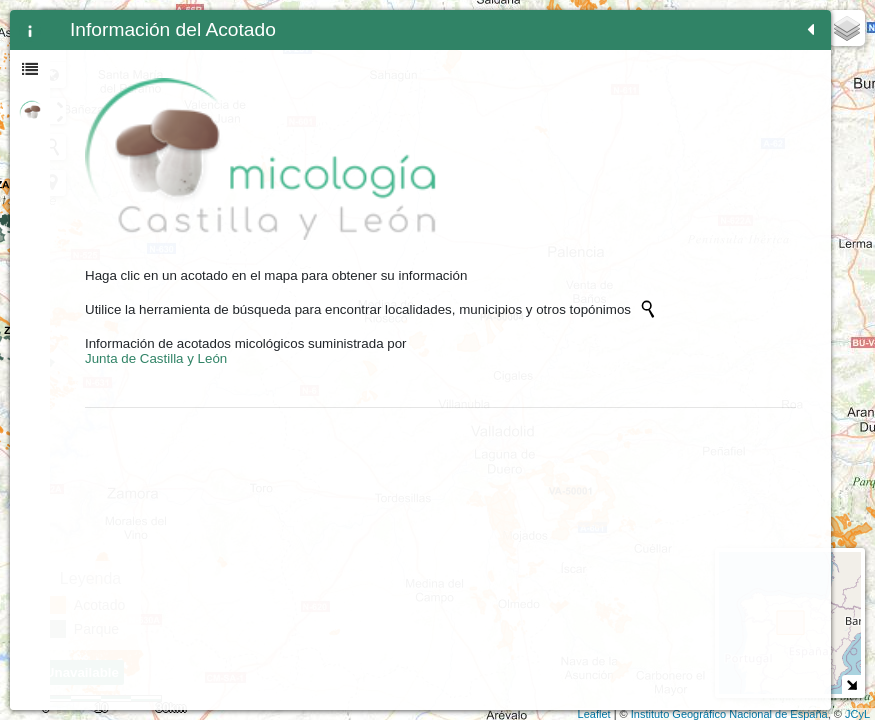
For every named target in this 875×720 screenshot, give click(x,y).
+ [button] (338, 23)
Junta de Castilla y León (156, 331)
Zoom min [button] (338, 75)
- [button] (338, 49)
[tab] (30, 30)
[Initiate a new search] (163, 267)
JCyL (857, 714)
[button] (338, 183)
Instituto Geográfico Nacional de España (729, 714)
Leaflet (594, 714)
